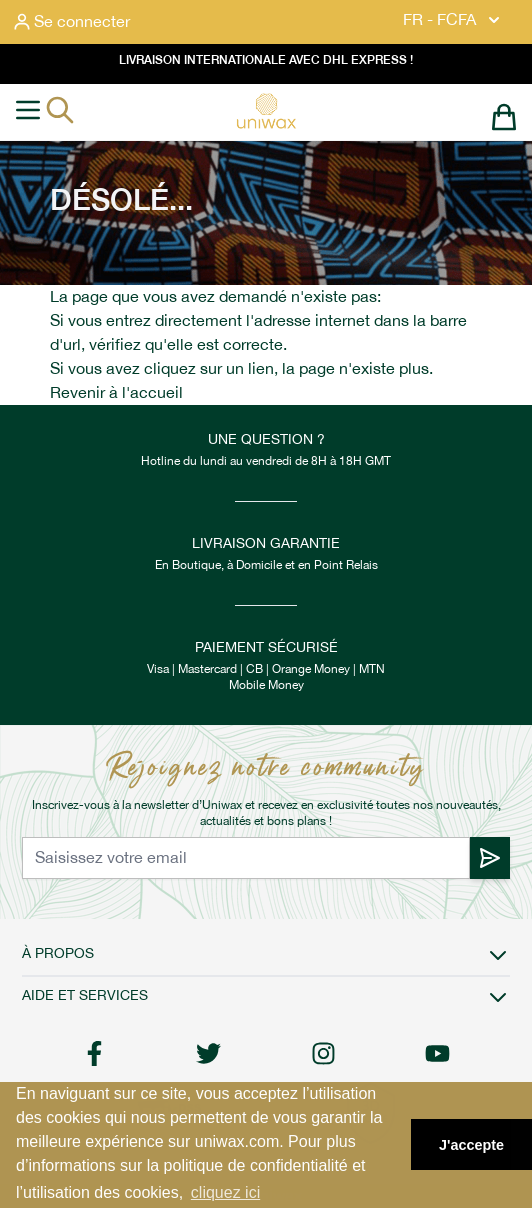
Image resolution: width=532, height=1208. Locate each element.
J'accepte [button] (471, 1145)
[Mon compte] (72, 22)
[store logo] (266, 111)
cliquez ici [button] (225, 1192)
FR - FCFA (453, 20)
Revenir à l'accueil (116, 392)
